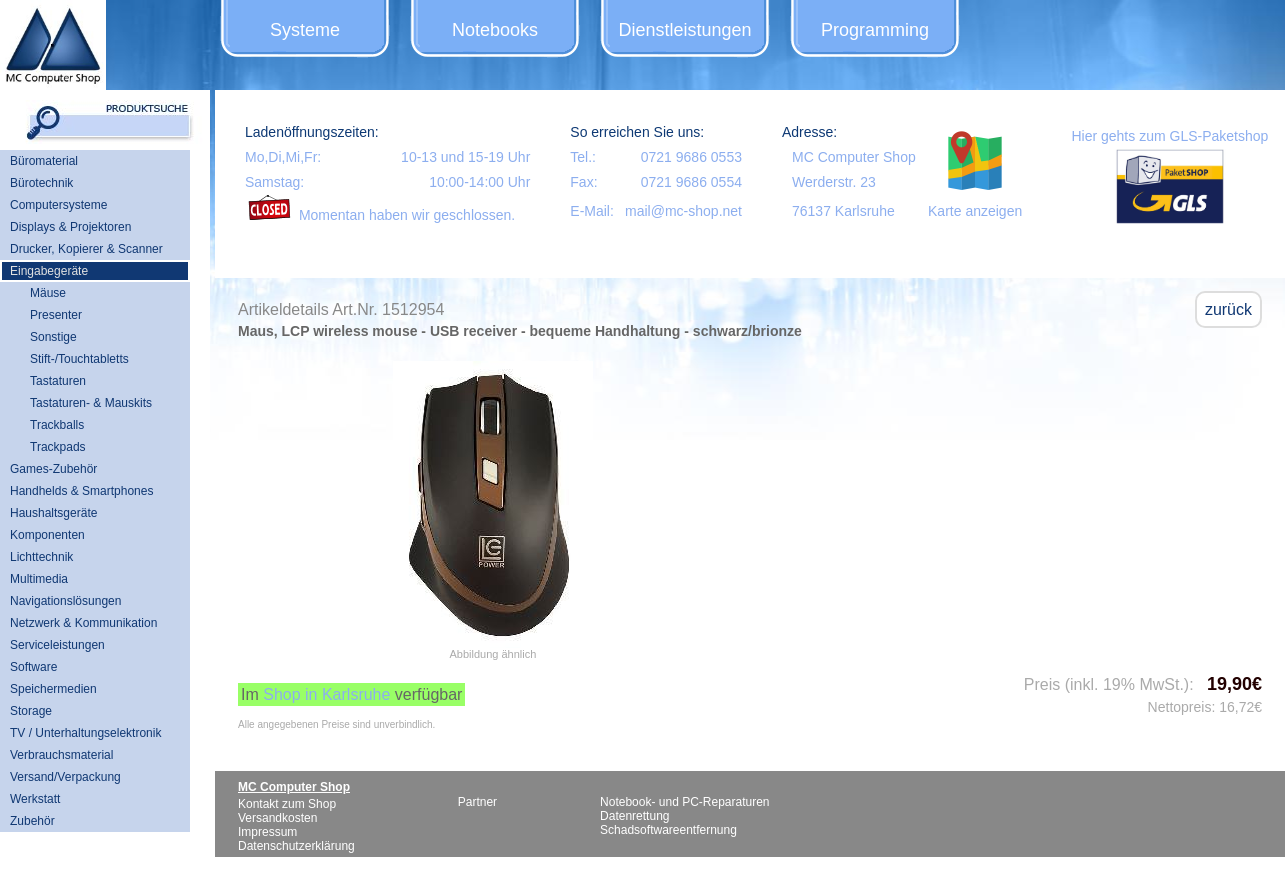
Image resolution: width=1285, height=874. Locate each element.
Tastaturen (58, 381)
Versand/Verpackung (65, 777)
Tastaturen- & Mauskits (91, 403)
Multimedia (39, 579)
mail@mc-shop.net (683, 211)
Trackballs (57, 425)
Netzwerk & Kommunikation (83, 623)
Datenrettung (634, 816)
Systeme (305, 30)
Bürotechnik (41, 183)
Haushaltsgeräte (53, 513)
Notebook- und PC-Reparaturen (684, 802)
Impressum (267, 832)
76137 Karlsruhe (843, 211)
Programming (875, 30)
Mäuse (48, 293)
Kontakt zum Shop (287, 804)
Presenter (56, 315)
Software (33, 667)
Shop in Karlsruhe (326, 694)
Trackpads (58, 447)
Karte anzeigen (975, 211)
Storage (31, 711)
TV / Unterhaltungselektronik (85, 733)
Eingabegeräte (49, 271)
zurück (1228, 309)
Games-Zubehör (53, 469)
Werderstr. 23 (834, 182)
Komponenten (47, 535)
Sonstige (53, 337)
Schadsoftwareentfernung (668, 830)
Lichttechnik (41, 557)
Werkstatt (35, 799)
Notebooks (495, 30)
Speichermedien (53, 689)
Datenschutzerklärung (296, 846)
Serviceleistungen (57, 645)
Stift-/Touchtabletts (79, 359)
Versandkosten (277, 818)
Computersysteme (58, 205)
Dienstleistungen (684, 30)
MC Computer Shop (854, 157)
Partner (477, 802)
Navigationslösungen (65, 601)
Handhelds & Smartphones (81, 491)
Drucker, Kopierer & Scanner (86, 249)
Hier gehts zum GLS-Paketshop (1169, 136)
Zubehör (32, 821)
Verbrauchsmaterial (61, 755)
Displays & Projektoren (70, 227)
